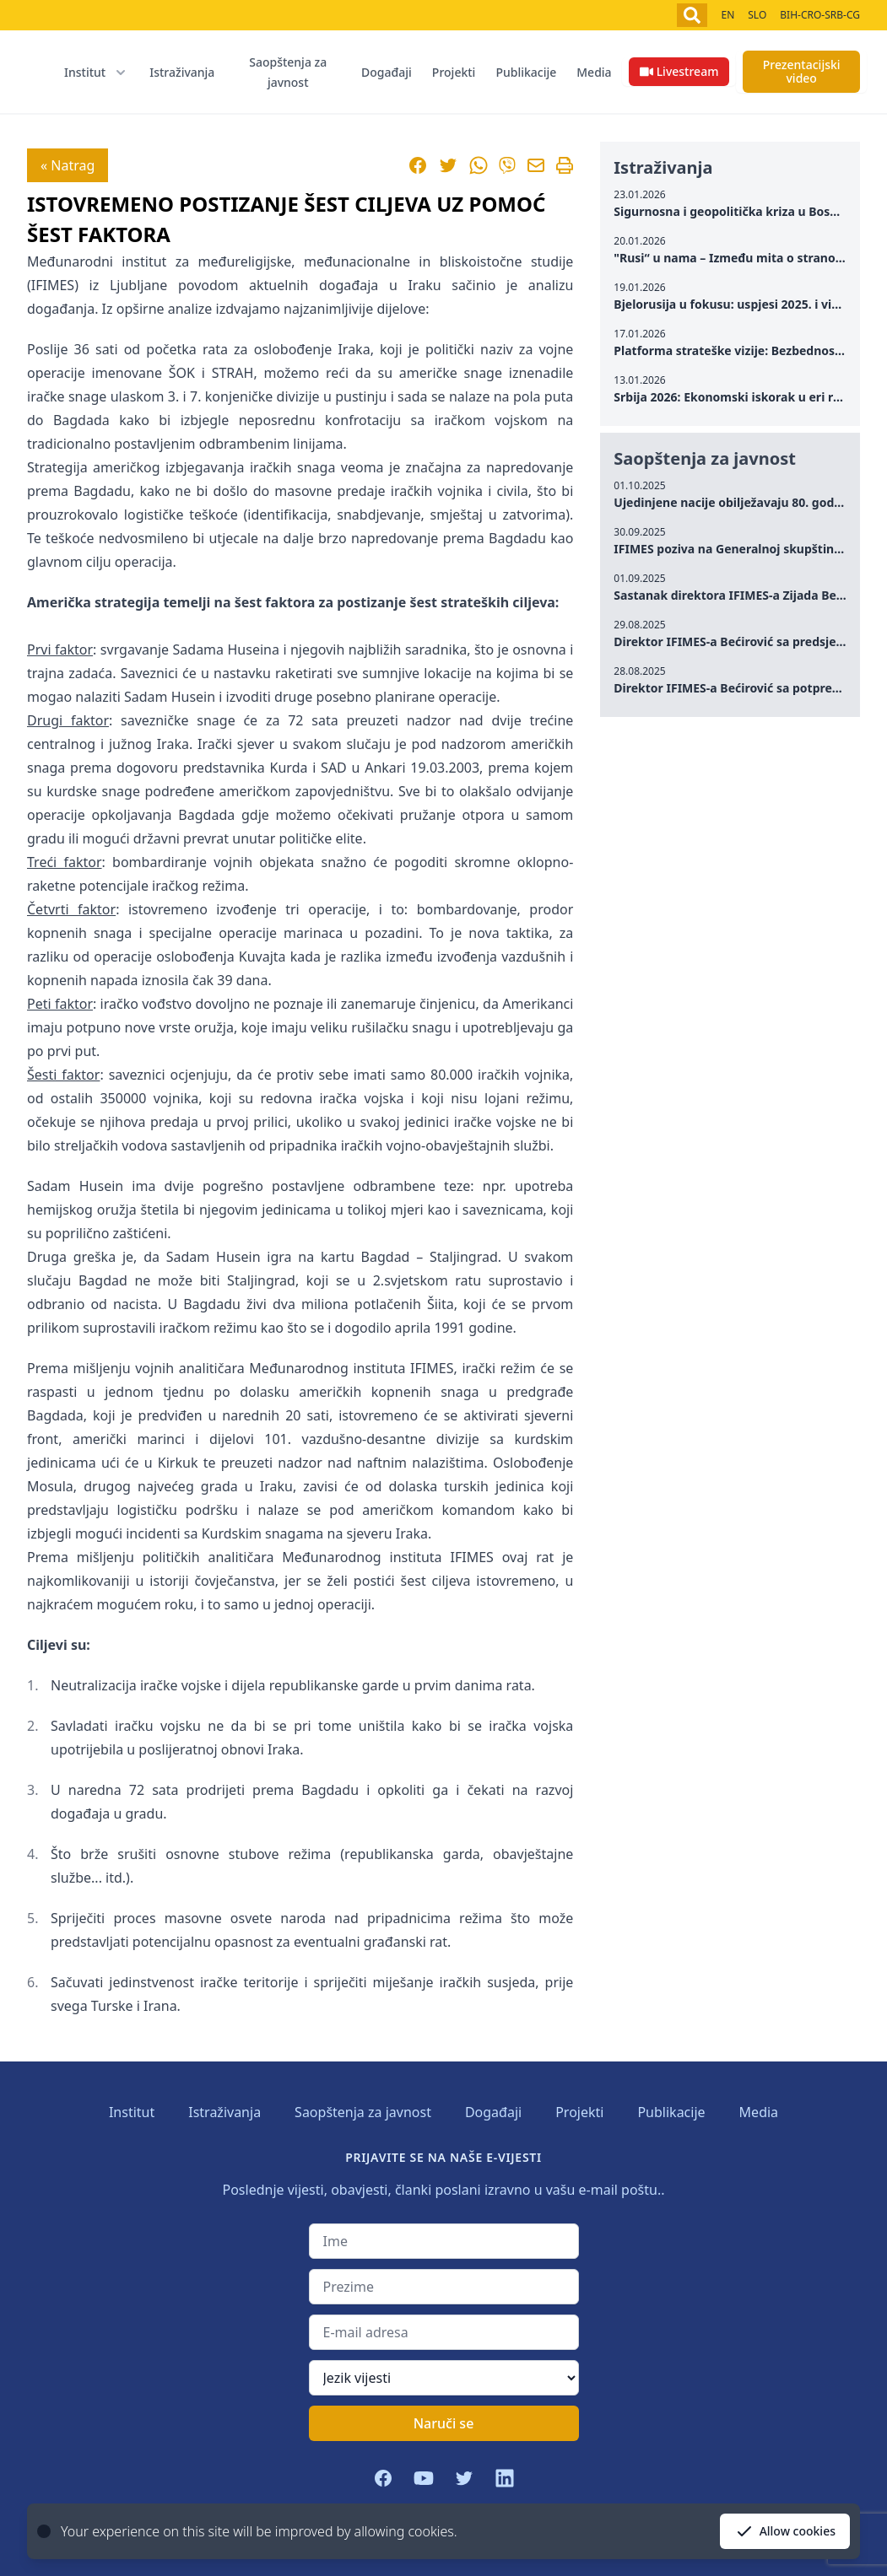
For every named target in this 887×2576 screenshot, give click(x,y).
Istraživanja (181, 72)
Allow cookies (785, 2531)
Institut (131, 2112)
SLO (757, 15)
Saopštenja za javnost (288, 72)
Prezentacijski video (802, 71)
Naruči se (444, 2423)
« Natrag (68, 165)
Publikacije (525, 72)
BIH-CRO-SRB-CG (820, 15)
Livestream (679, 71)
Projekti (454, 72)
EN (727, 15)
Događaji (386, 72)
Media (593, 72)
